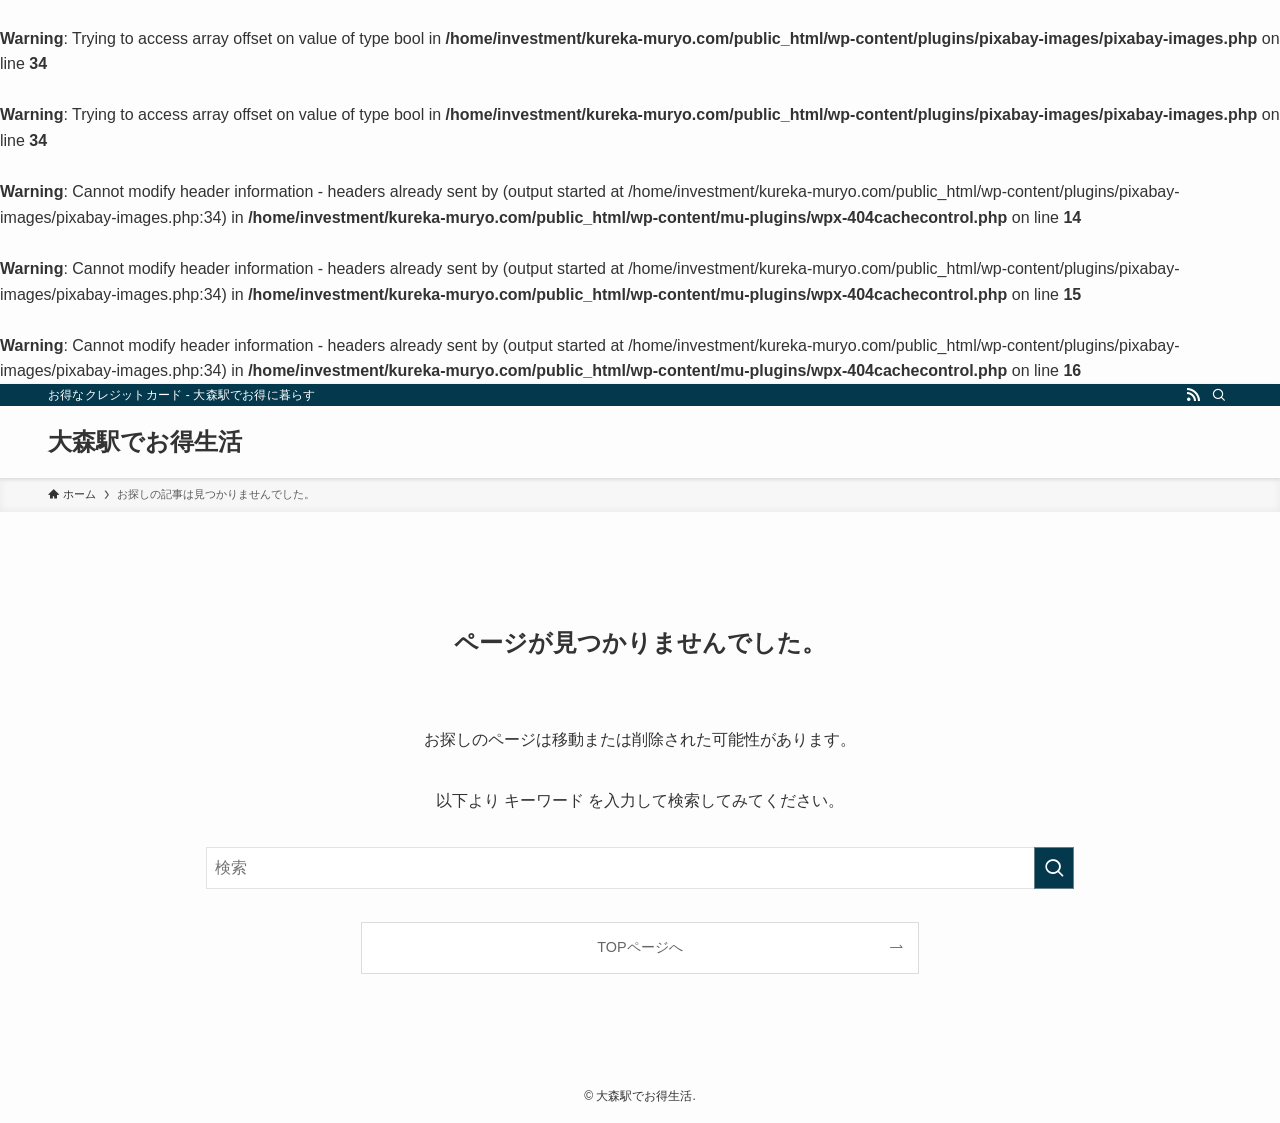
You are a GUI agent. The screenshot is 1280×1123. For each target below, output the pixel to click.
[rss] (1193, 395)
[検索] (1219, 395)
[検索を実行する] (1054, 868)
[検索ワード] (640, 868)
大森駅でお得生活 (145, 442)
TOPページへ (639, 947)
